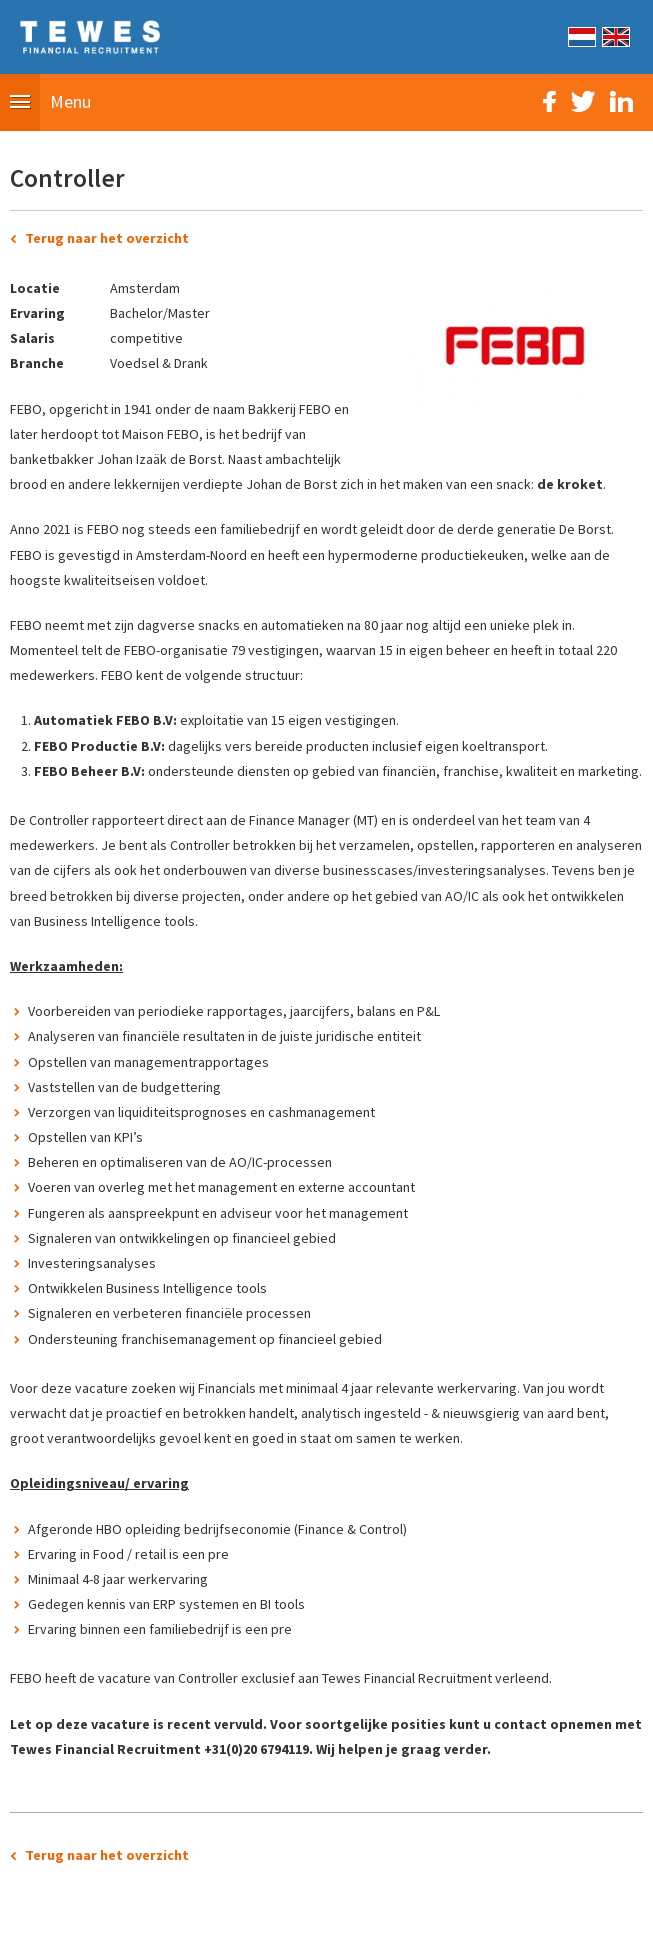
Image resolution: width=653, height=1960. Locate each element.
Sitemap (215, 1934)
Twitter (583, 101)
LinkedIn (621, 101)
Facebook (549, 101)
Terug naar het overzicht (107, 238)
